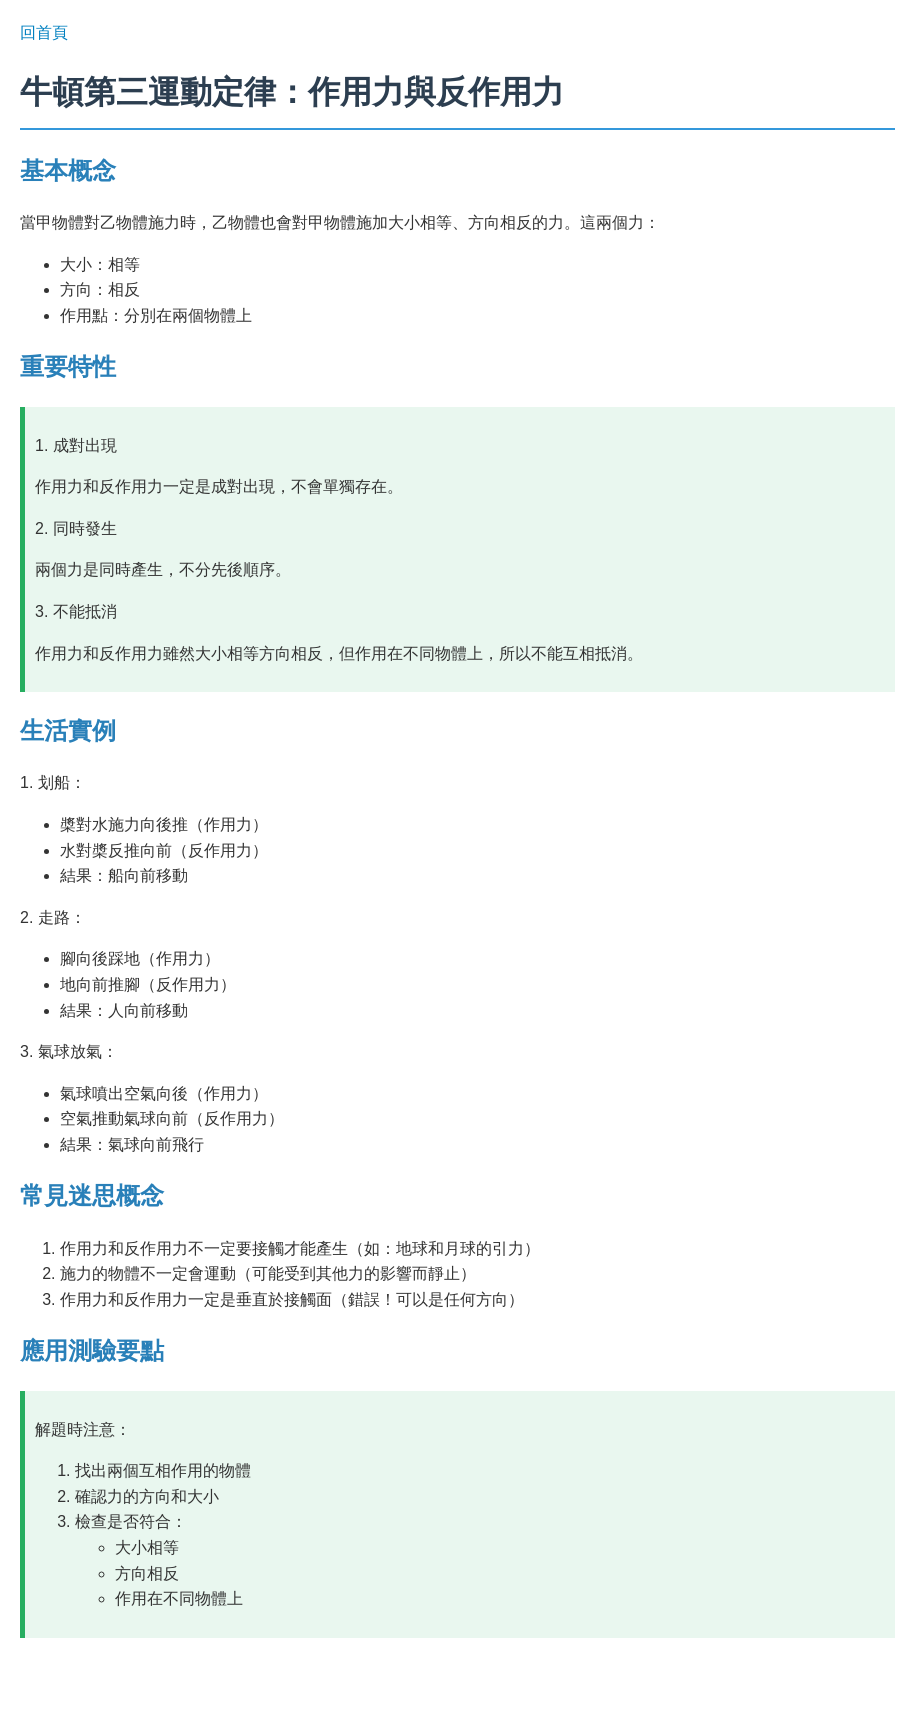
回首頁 (44, 32)
